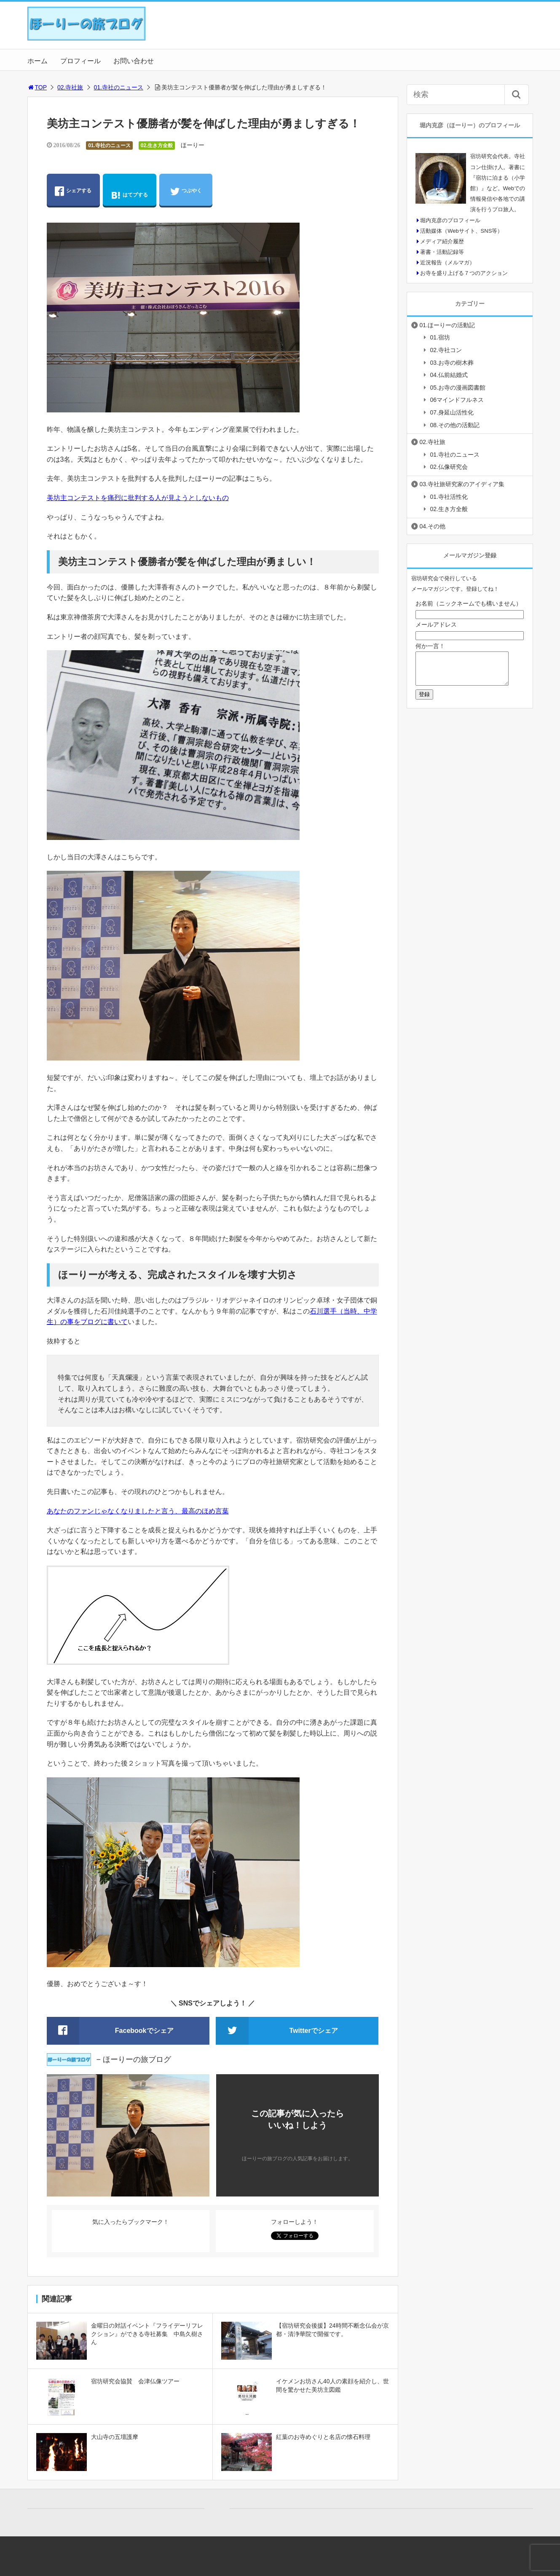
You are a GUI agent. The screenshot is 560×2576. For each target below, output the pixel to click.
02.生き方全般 (157, 145)
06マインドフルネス (457, 399)
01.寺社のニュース (118, 87)
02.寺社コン (446, 350)
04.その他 (432, 526)
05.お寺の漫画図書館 (457, 387)
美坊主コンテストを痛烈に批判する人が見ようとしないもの (138, 497)
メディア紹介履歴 (442, 241)
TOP (37, 87)
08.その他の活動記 (455, 425)
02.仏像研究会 (449, 466)
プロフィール (80, 61)
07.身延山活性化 (452, 412)
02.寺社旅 (70, 87)
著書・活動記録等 (442, 252)
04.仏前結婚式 (449, 374)
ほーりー (192, 145)
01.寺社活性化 (449, 496)
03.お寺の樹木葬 (452, 362)
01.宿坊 (440, 337)
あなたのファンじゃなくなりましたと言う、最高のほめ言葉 (138, 1511)
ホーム (37, 61)
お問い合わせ (133, 61)
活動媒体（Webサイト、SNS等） (461, 231)
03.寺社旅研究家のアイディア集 (462, 484)
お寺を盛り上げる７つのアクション (464, 273)
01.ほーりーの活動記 (447, 325)
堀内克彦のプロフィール (450, 220)
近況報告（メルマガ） (447, 262)
